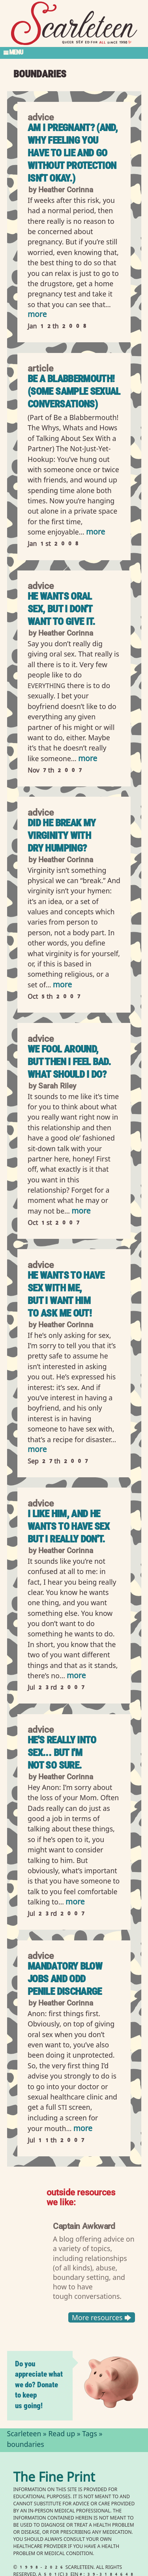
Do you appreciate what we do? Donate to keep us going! (39, 2384)
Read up (61, 2435)
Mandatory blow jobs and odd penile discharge (65, 1979)
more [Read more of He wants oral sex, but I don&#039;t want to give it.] (87, 759)
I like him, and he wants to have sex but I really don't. (68, 1526)
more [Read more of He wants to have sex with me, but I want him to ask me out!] (37, 1450)
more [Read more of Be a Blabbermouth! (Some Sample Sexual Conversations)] (95, 532)
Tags (89, 2435)
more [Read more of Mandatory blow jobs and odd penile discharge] (82, 2129)
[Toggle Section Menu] (74, 53)
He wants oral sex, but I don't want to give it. (62, 609)
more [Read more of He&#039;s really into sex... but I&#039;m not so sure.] (75, 1902)
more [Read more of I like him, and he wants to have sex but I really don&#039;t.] (76, 1676)
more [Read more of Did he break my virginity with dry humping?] (62, 985)
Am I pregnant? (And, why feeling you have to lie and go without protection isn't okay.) (73, 153)
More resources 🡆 (101, 2317)
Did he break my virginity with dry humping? (62, 835)
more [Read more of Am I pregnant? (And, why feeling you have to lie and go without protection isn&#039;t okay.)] (37, 315)
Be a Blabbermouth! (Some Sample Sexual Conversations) (74, 391)
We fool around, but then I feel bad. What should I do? (69, 1061)
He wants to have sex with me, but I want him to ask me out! (66, 1294)
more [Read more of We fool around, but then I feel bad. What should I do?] (80, 1211)
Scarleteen (24, 2435)
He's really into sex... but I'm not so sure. (62, 1752)
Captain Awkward (84, 2226)
